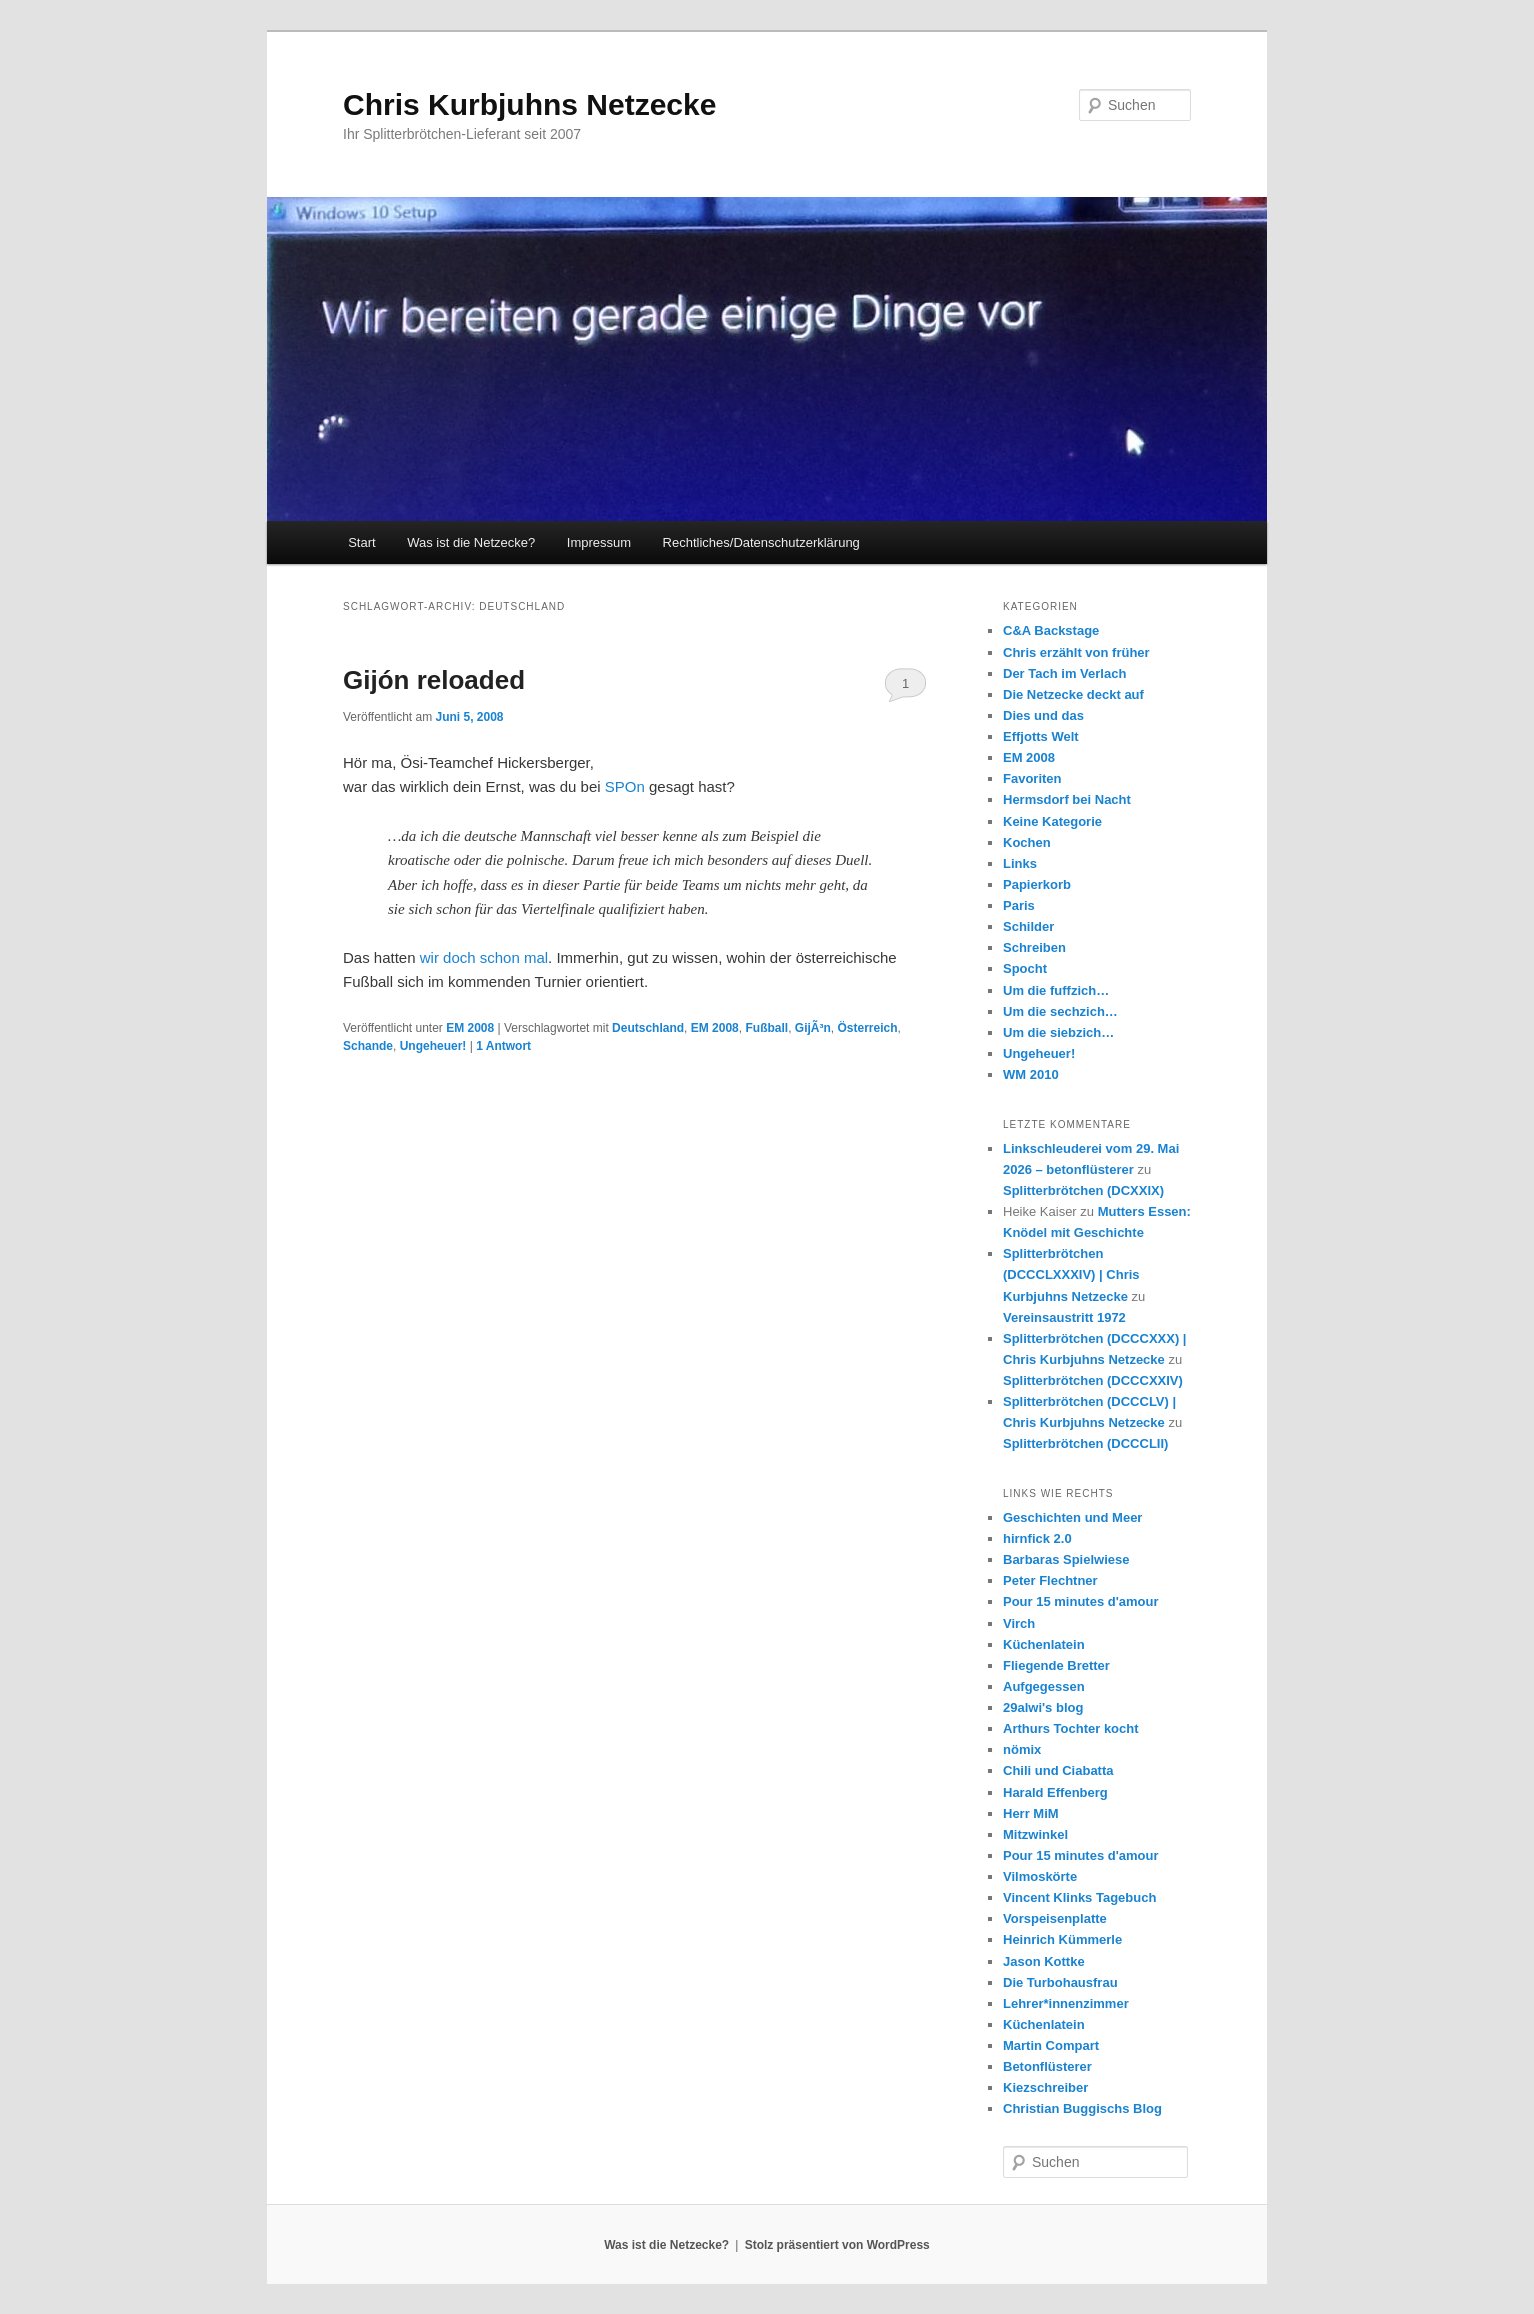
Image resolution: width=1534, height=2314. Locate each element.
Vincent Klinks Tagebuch (1079, 1897)
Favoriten (1032, 778)
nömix (1022, 1749)
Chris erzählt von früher (1076, 652)
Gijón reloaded (434, 680)
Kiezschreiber (1045, 2087)
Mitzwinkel (1035, 1834)
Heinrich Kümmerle (1062, 1939)
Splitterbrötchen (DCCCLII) (1085, 1443)
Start (361, 542)
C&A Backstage (1051, 630)
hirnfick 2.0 (1037, 1538)
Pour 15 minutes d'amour (1081, 1601)
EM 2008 (470, 1028)
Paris (1019, 905)
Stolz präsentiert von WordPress (837, 2245)
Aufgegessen (1044, 1686)
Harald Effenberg (1055, 1792)
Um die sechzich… (1060, 1011)
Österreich (867, 1028)
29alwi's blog (1043, 1707)
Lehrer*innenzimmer (1066, 2003)
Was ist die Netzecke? (471, 542)
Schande (368, 1046)
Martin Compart (1051, 2045)
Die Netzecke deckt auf (1073, 694)
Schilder (1028, 926)
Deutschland (648, 1028)
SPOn (625, 786)
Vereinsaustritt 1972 (1064, 1317)
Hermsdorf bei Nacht (1067, 799)
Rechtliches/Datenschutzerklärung (761, 542)
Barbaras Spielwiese (1066, 1559)
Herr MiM (1031, 1813)
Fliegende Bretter (1056, 1665)
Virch (1019, 1623)
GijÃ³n (813, 1028)
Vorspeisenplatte (1055, 1918)
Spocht (1025, 968)
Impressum (599, 542)
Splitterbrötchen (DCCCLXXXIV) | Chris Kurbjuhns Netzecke (1071, 1274)
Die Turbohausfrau (1060, 1982)
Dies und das (1043, 715)
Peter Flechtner (1050, 1580)
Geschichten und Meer (1072, 1517)
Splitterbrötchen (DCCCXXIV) (1093, 1380)
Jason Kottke (1044, 1961)
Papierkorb (1037, 884)
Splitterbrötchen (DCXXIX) (1083, 1190)
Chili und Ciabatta (1058, 1770)
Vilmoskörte (1040, 1876)
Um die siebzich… (1058, 1032)
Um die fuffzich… (1056, 990)
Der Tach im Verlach (1064, 673)
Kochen (1027, 842)
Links (1020, 863)
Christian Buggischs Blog (1082, 2108)
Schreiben (1034, 947)
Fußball (766, 1028)
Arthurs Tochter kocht (1071, 1728)
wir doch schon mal (484, 957)
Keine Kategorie (1052, 821)
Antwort (503, 1046)
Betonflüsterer (1047, 2066)
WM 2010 (1031, 1074)
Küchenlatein (1044, 1644)
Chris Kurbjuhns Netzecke (529, 104)
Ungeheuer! (433, 1046)
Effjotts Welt (1041, 736)
